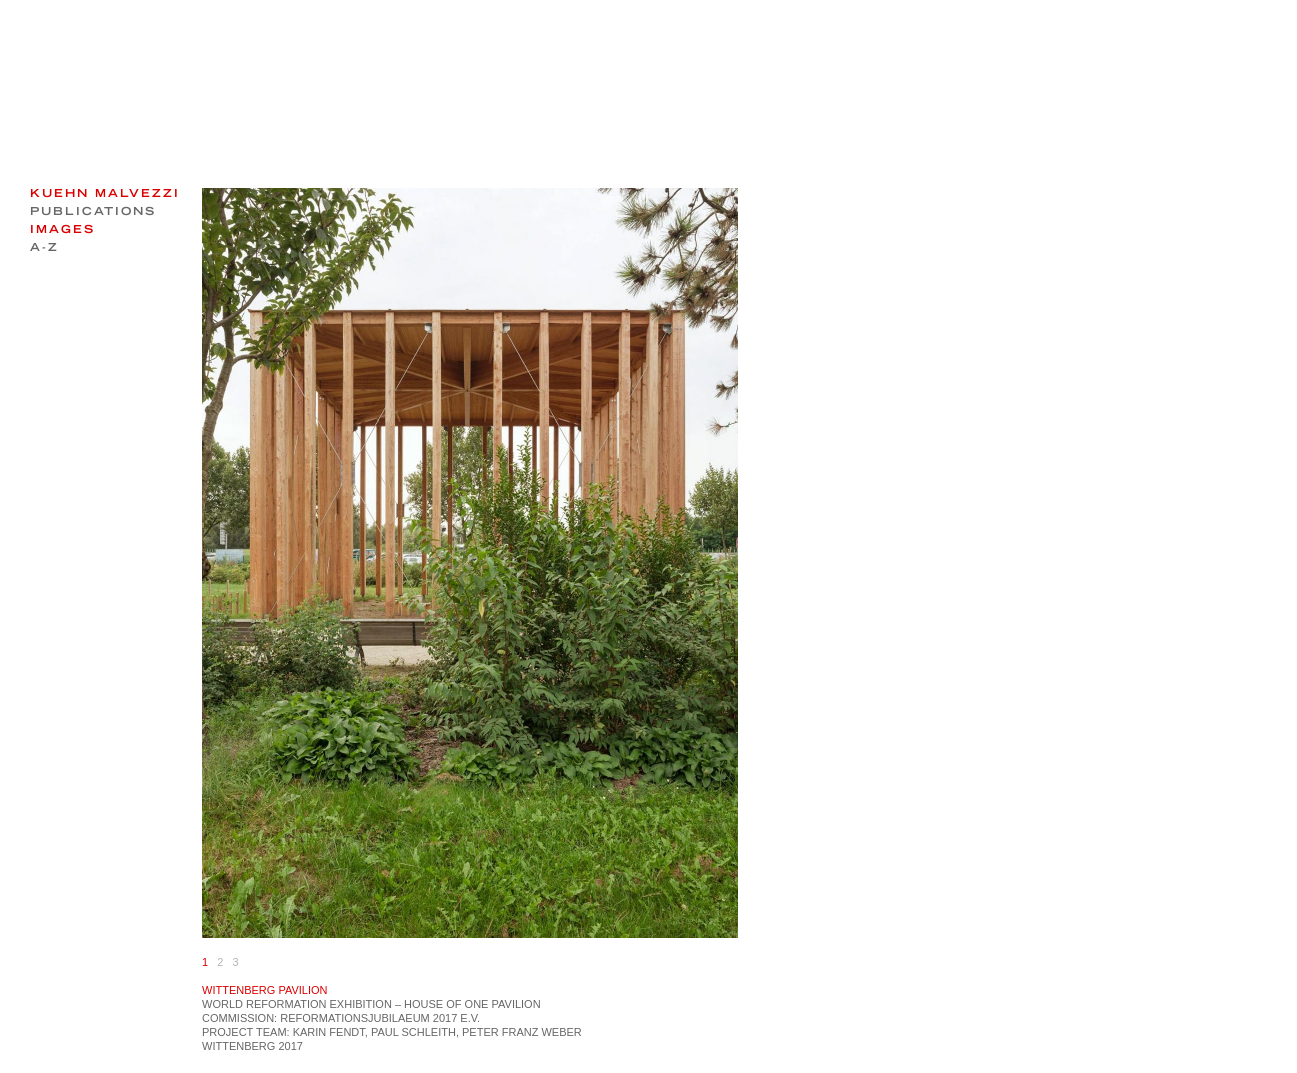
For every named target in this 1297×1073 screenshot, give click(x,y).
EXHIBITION (361, 1004)
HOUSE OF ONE (446, 1004)
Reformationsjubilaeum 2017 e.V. (380, 1018)
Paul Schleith (413, 1032)
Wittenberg (238, 1046)
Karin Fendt (329, 1032)
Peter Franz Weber (522, 1032)
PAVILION (516, 1004)
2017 (290, 1046)
